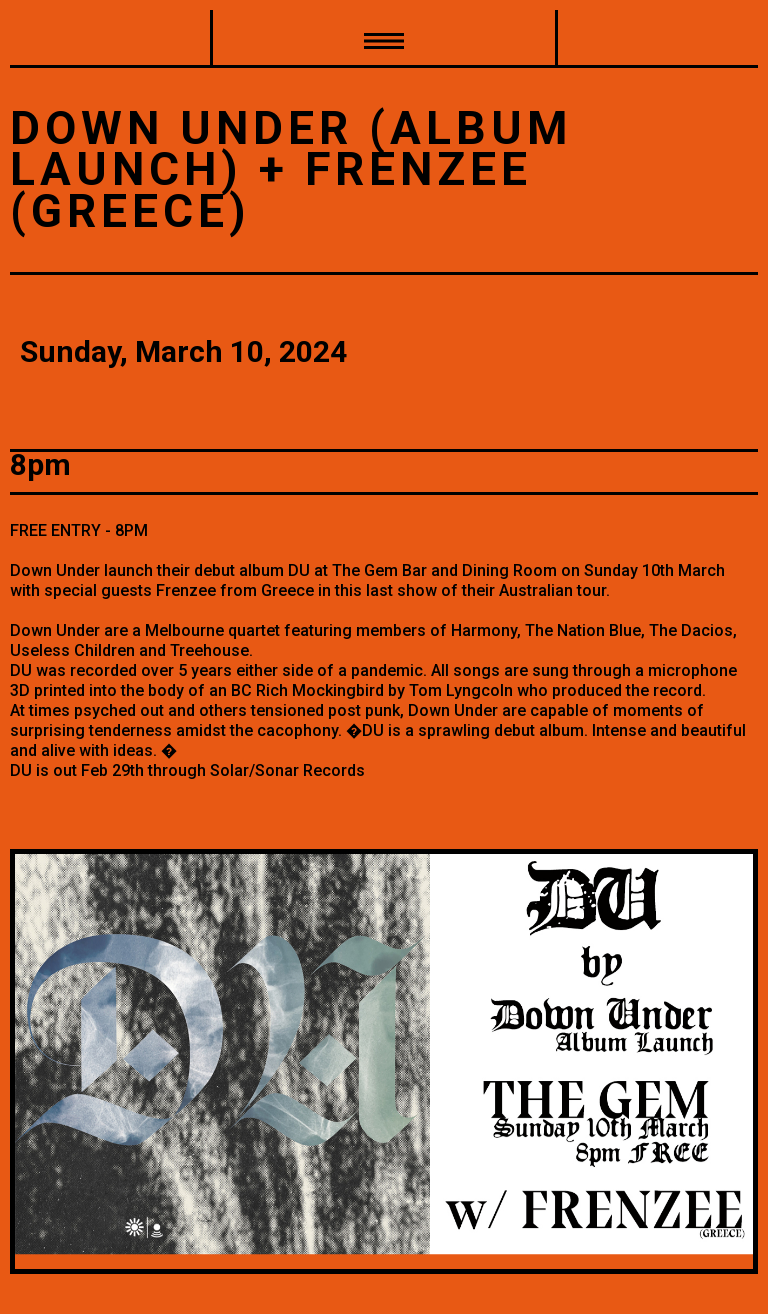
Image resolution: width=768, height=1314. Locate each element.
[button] (384, 39)
